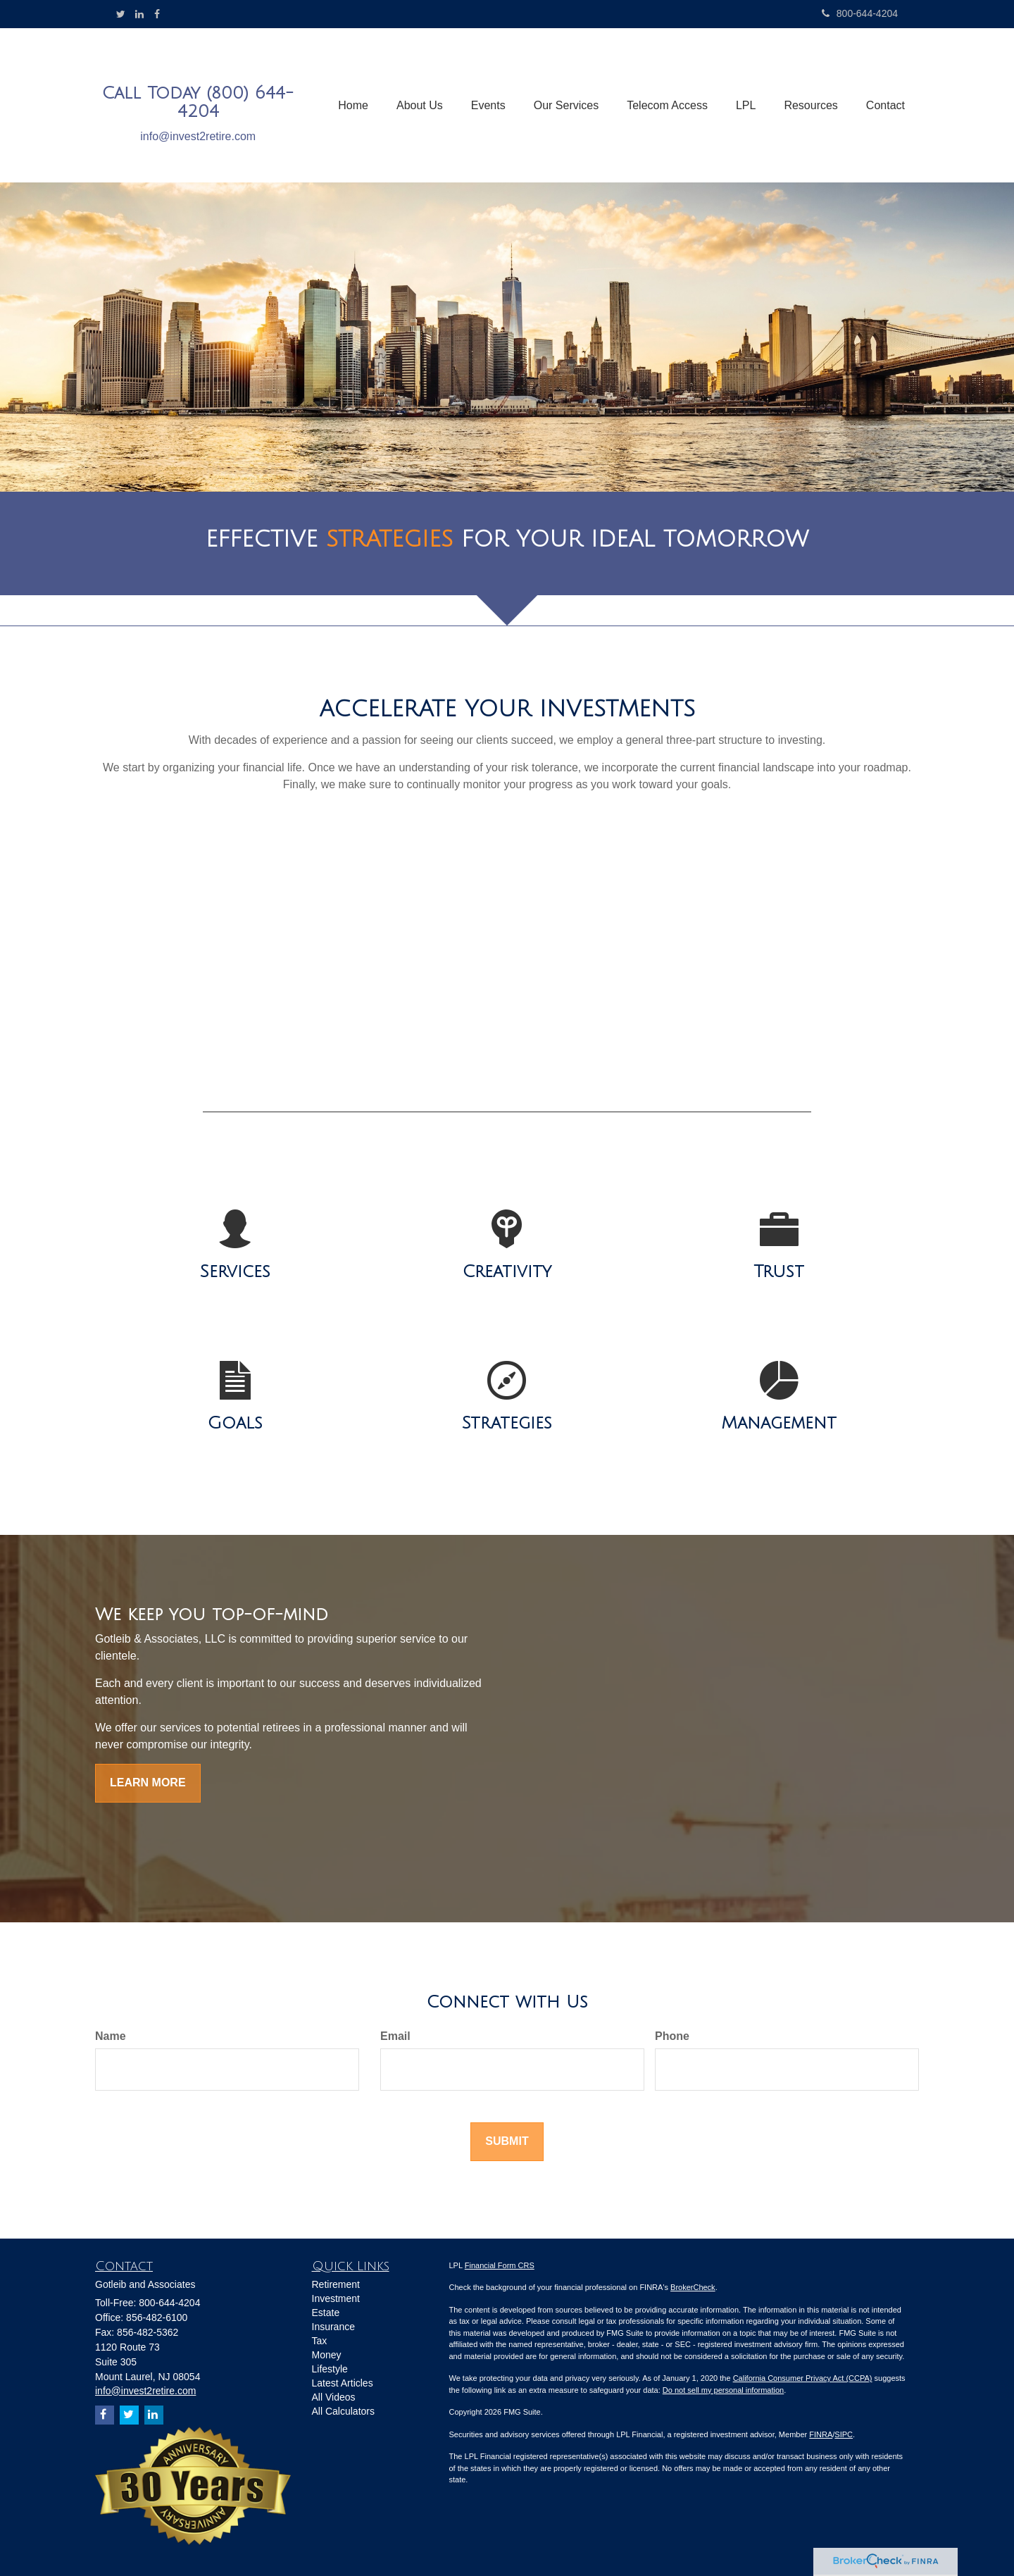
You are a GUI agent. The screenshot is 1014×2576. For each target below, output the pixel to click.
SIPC (843, 2434)
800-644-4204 (860, 13)
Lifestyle (330, 2369)
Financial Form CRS (499, 2265)
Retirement (336, 2284)
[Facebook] (157, 14)
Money (327, 2354)
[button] (419, 105)
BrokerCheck (692, 2287)
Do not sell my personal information (723, 2390)
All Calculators (343, 2411)
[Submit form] (506, 2141)
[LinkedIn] (139, 14)
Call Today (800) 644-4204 (198, 102)
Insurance (333, 2326)
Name (110, 2036)
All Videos (334, 2397)
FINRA (820, 2434)
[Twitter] (120, 14)
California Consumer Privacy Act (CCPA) (802, 2378)
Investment (336, 2298)
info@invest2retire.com (198, 136)
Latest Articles (342, 2383)
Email (395, 2036)
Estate (326, 2312)
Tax (319, 2340)
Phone (672, 2036)
